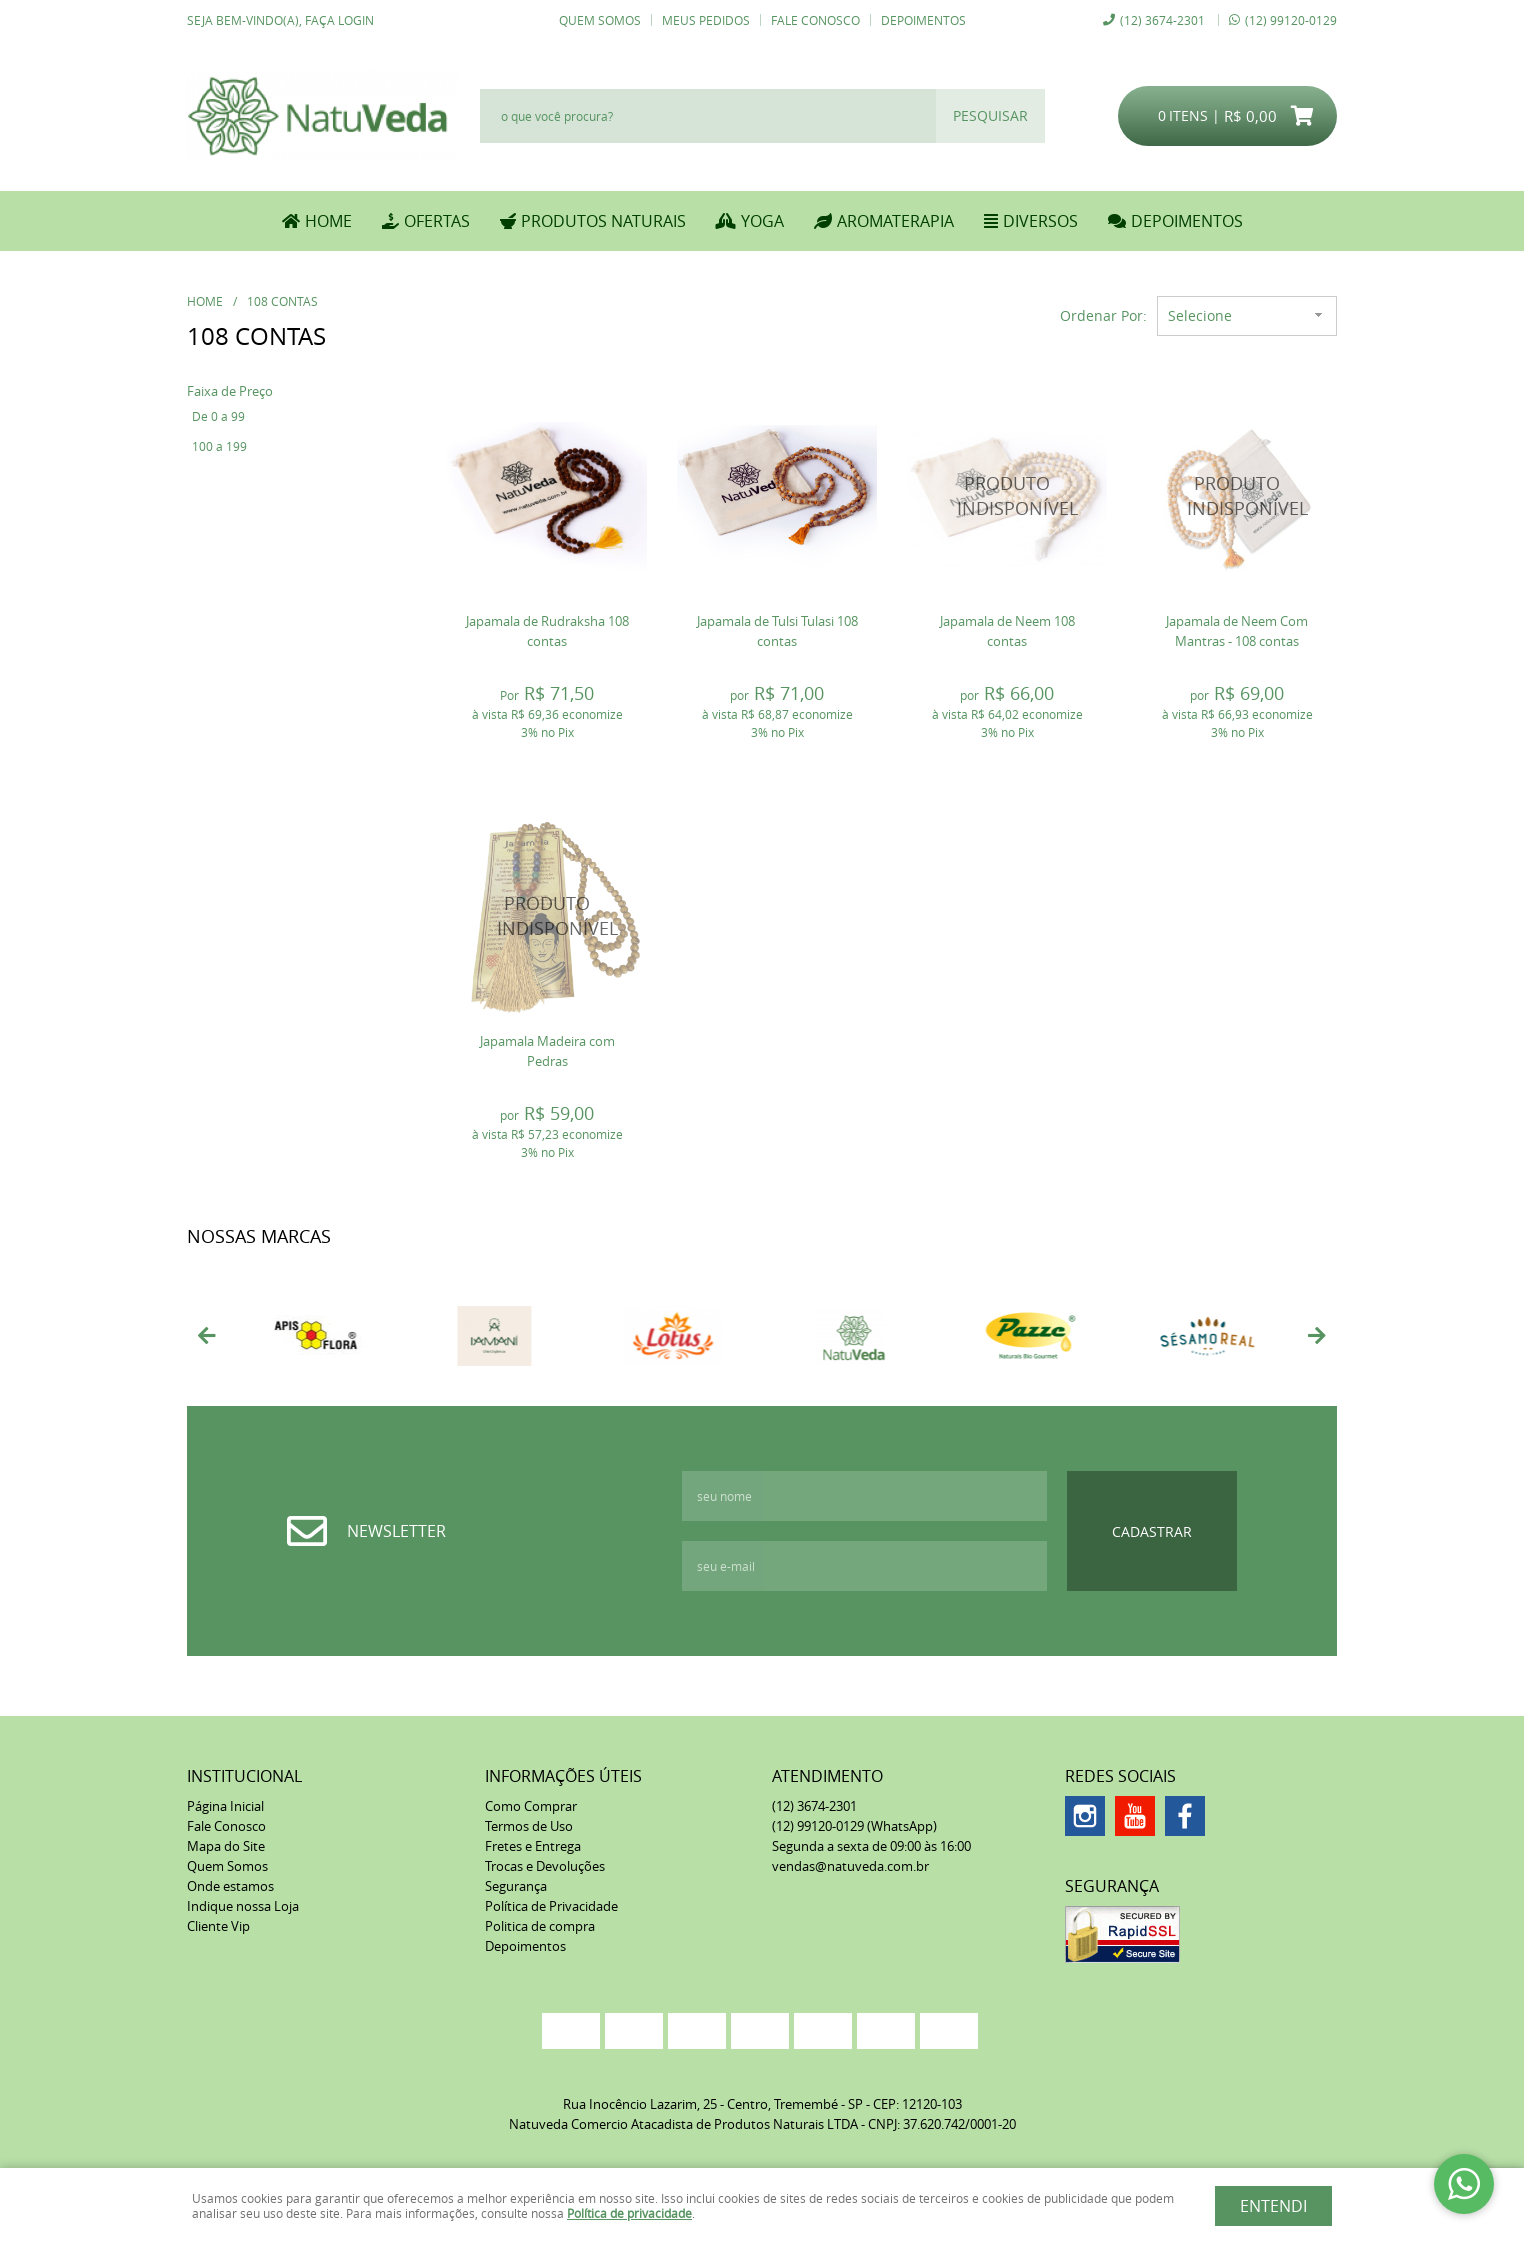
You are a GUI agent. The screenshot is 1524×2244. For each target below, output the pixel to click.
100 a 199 (219, 446)
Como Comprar (531, 1806)
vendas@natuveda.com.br (850, 1866)
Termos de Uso (529, 1826)
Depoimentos (923, 20)
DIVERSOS (1040, 221)
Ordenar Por (1101, 315)
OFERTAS (437, 221)
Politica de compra (540, 1926)
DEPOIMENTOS (1187, 221)
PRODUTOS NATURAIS (603, 221)
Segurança (516, 1886)
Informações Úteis (563, 1776)
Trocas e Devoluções (545, 1866)
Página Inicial (225, 1806)
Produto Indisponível (1007, 496)
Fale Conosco (815, 20)
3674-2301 (1162, 20)
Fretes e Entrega (533, 1846)
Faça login (339, 20)
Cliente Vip (218, 1926)
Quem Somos (600, 20)
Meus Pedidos (706, 20)
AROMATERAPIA (895, 221)
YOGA (762, 221)
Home (328, 221)
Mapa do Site (226, 1846)
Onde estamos (230, 1886)
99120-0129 (1291, 20)
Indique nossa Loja (243, 1906)
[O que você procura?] (990, 116)
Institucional (244, 1776)
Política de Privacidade (551, 1906)
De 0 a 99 (218, 416)
